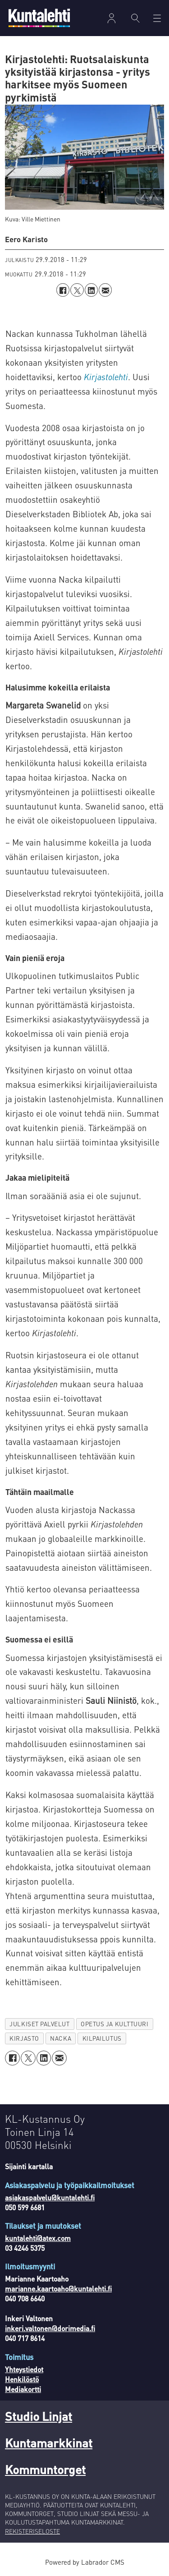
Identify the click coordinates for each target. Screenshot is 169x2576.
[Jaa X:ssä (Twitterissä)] (76, 289)
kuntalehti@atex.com (38, 2238)
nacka (60, 2038)
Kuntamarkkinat (48, 2442)
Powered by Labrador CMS (84, 2562)
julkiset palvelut (39, 2024)
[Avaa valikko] (157, 18)
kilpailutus (102, 2038)
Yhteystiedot (24, 2369)
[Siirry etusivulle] (39, 18)
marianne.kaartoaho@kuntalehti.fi (58, 2288)
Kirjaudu (111, 18)
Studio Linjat (38, 2416)
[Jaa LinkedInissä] (91, 289)
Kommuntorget (45, 2469)
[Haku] (135, 18)
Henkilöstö (22, 2379)
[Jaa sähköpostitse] (105, 289)
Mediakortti (23, 2389)
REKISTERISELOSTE (32, 2531)
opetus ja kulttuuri (114, 2024)
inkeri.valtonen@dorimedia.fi (50, 2328)
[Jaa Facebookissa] (62, 289)
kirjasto (24, 2038)
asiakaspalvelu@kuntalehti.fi (50, 2197)
